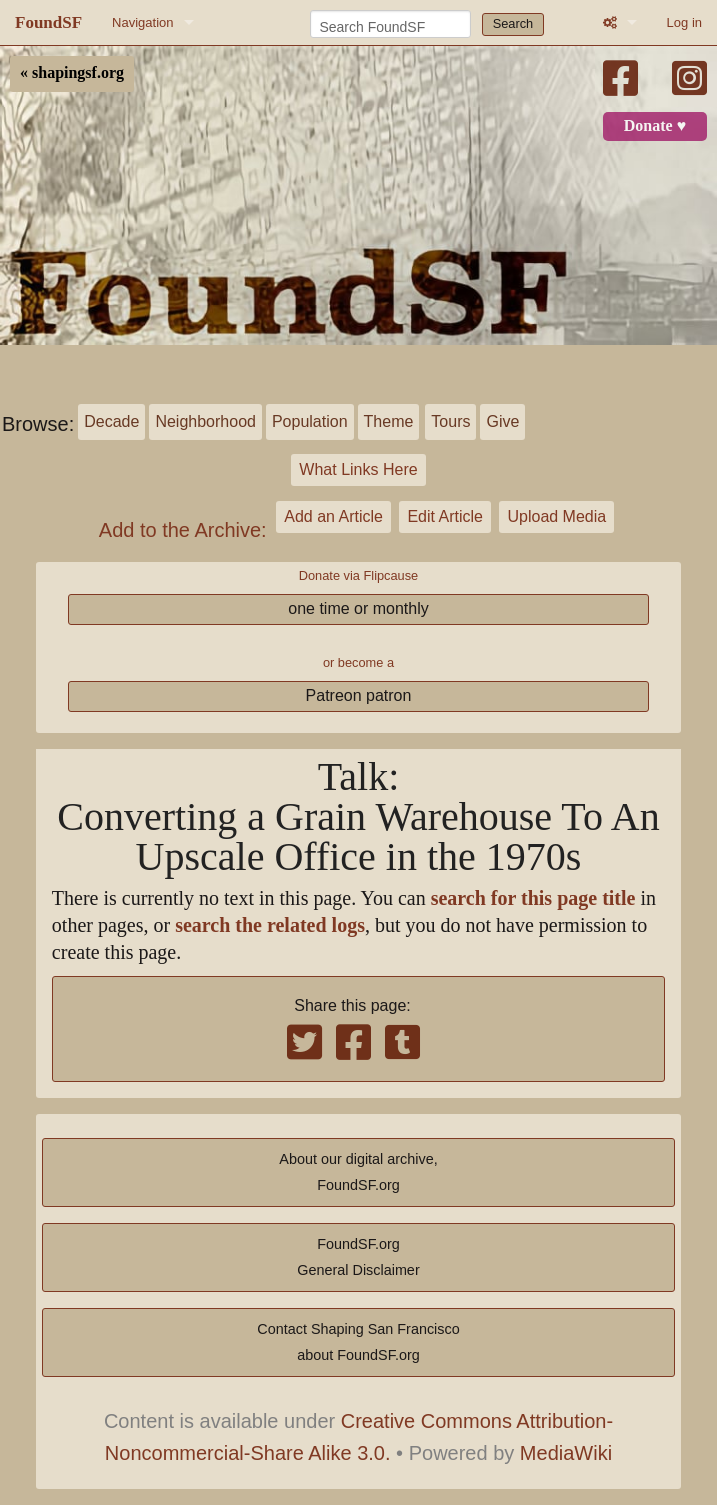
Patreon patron (359, 695)
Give (502, 421)
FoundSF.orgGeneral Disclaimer (358, 1257)
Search (513, 23)
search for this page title (533, 898)
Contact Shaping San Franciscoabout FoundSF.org (358, 1342)
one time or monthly (358, 608)
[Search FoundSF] (390, 24)
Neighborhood (205, 421)
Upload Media (556, 516)
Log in (684, 22)
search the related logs (270, 925)
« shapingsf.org (72, 73)
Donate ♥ (655, 126)
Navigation (142, 22)
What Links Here (358, 469)
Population (310, 421)
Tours (450, 421)
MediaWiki (566, 1453)
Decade (111, 421)
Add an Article (333, 516)
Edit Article (445, 516)
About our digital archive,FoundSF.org (358, 1172)
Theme (389, 421)
